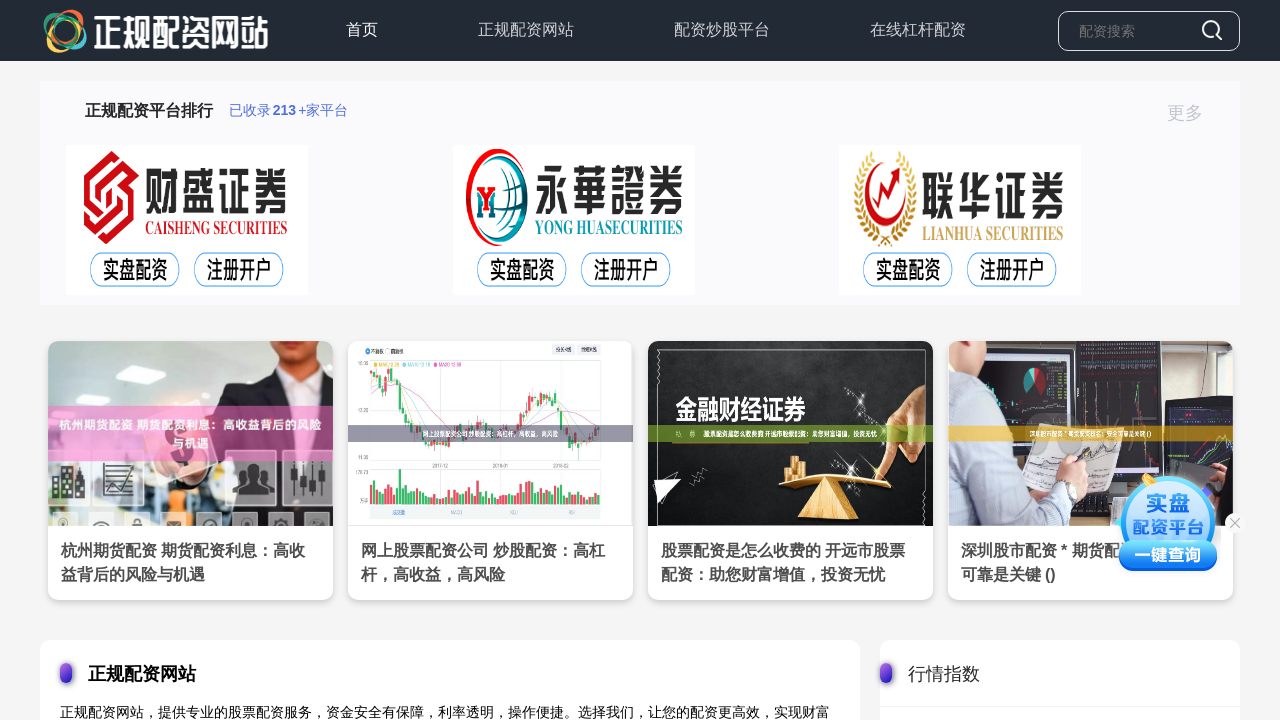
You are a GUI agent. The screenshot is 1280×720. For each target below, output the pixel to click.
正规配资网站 (526, 29)
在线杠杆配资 (918, 29)
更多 (1193, 113)
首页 (362, 29)
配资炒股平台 (722, 29)
